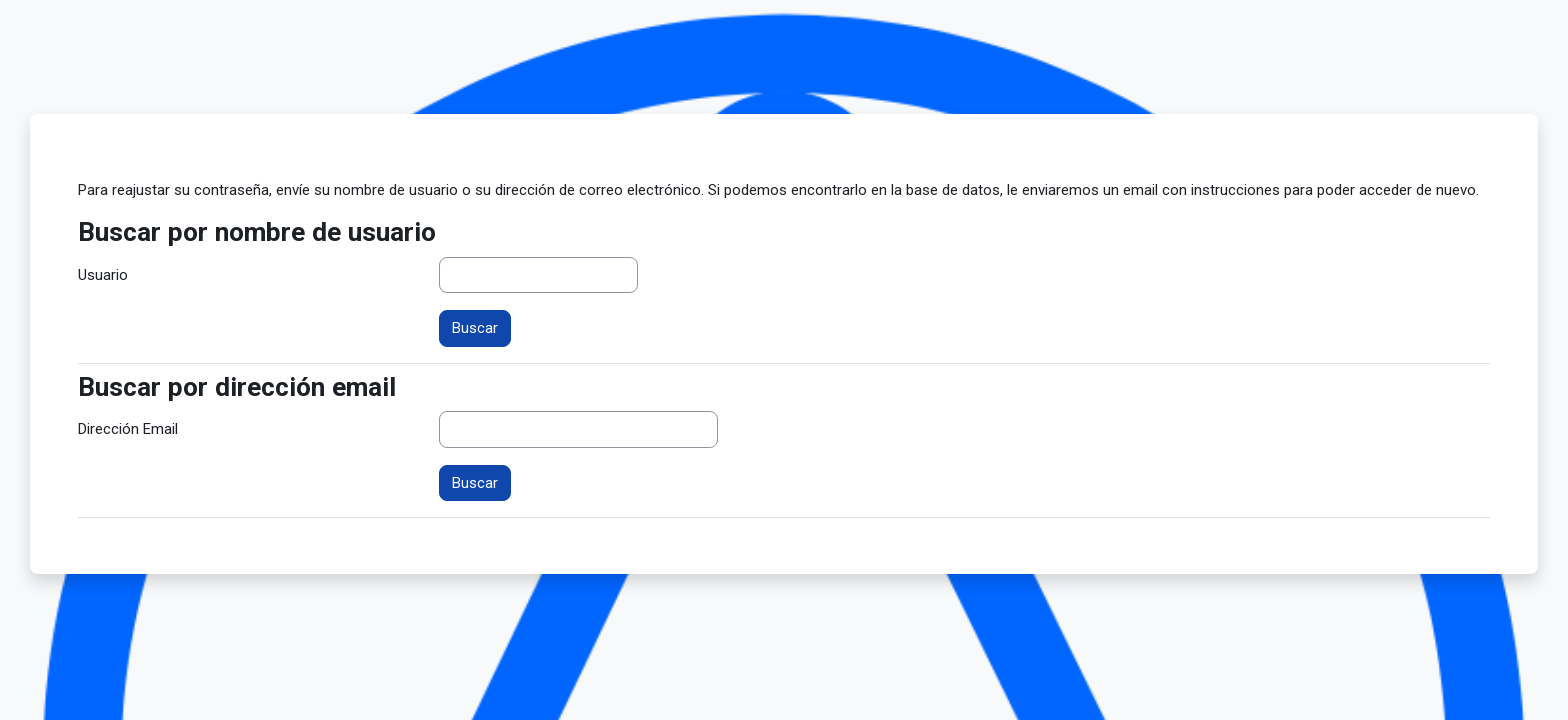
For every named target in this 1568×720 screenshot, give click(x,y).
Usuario (103, 275)
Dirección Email (128, 429)
